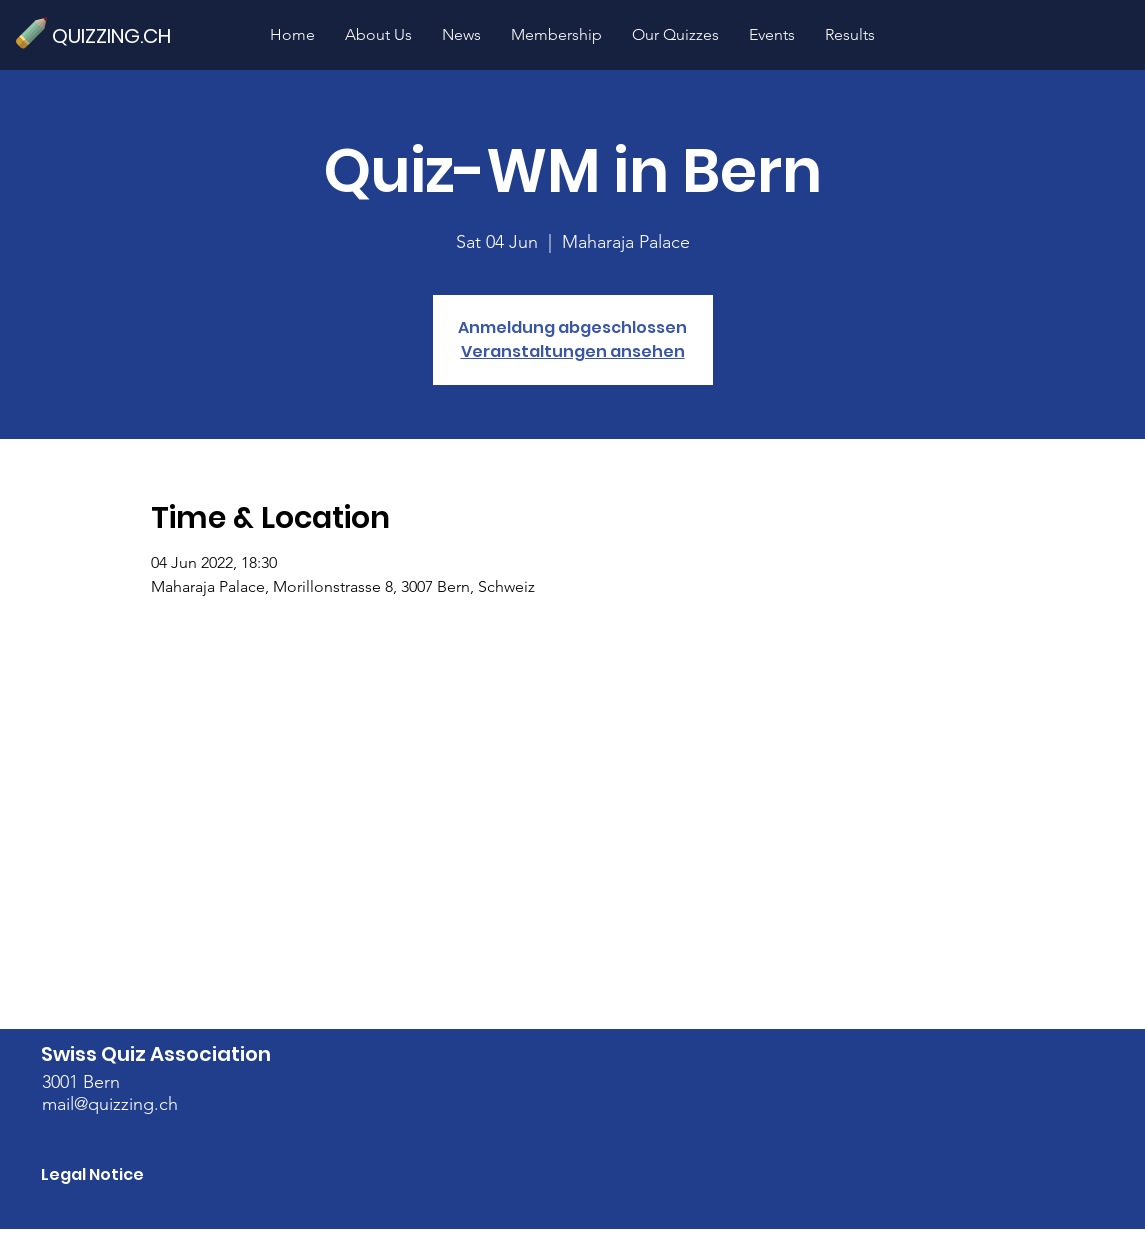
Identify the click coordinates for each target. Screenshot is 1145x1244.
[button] (675, 34)
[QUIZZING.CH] (120, 35)
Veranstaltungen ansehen (573, 351)
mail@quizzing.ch (110, 1104)
